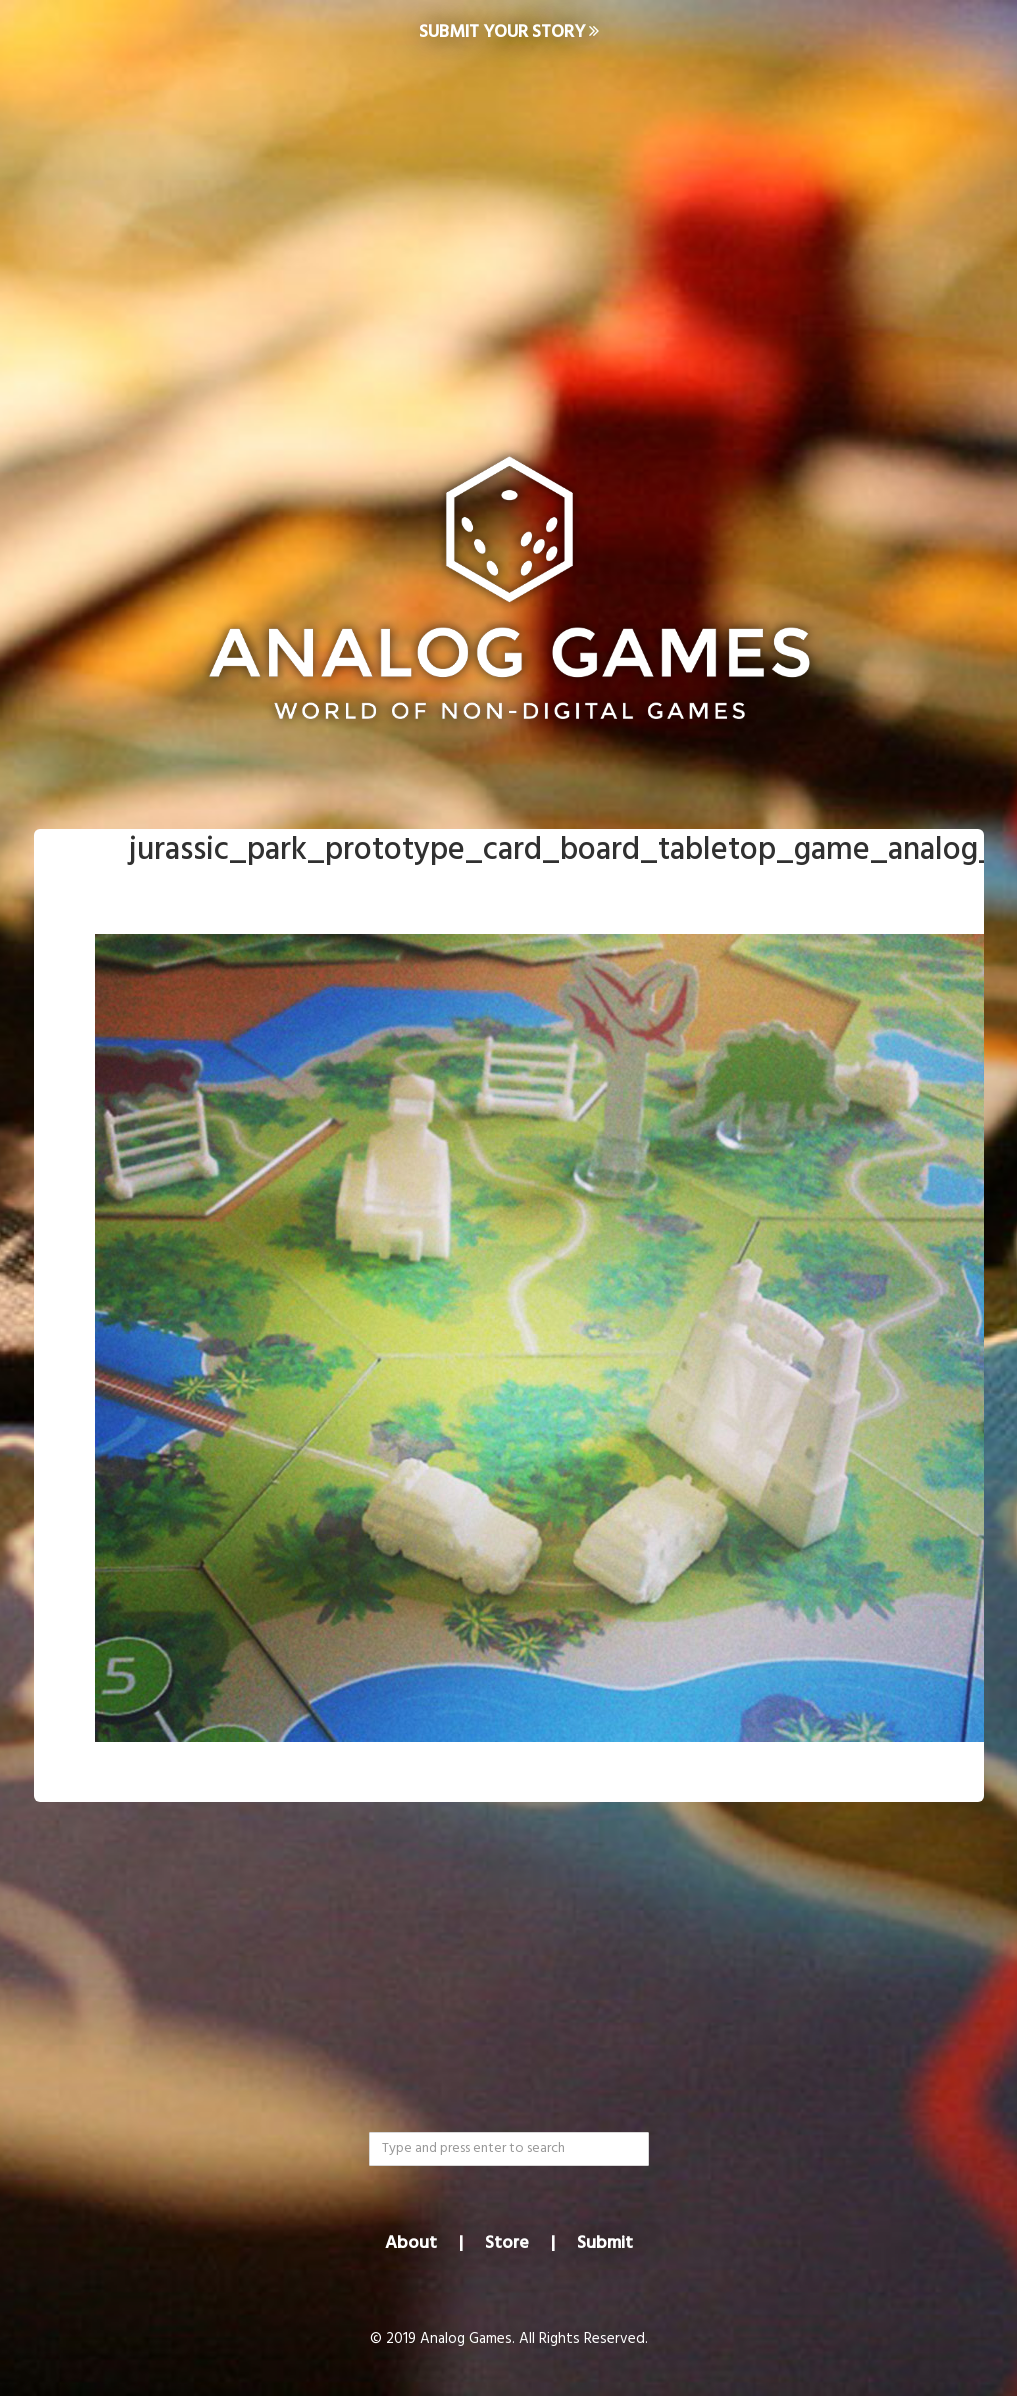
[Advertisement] (508, 226)
